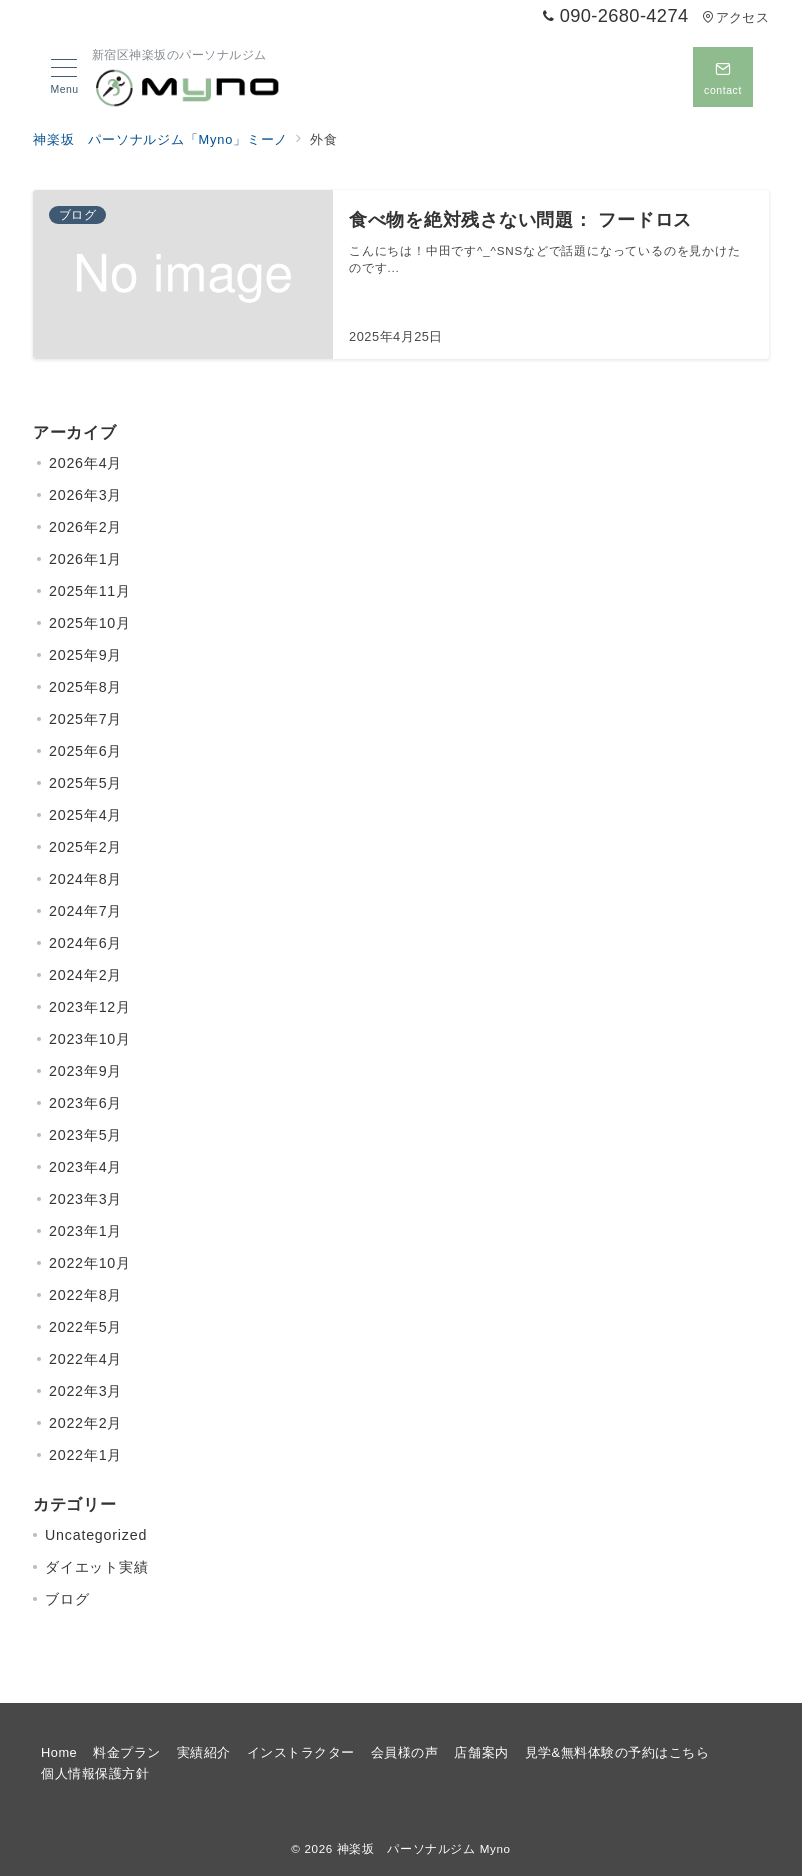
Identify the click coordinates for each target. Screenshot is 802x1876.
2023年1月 (85, 1231)
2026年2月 (85, 527)
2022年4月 (85, 1359)
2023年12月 (90, 1007)
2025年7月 (85, 719)
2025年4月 (85, 815)
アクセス (735, 17)
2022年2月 (85, 1423)
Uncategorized (96, 1535)
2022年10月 (90, 1263)
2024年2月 (85, 975)
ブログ (67, 1599)
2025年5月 (85, 783)
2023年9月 (85, 1071)
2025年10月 (90, 623)
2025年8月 (85, 687)
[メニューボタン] (64, 77)
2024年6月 (85, 943)
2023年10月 (90, 1039)
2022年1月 (85, 1455)
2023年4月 (85, 1167)
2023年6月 (85, 1103)
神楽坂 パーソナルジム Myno (424, 1848)
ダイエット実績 (97, 1567)
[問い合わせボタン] (723, 77)
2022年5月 (85, 1327)
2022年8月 (85, 1295)
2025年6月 (85, 751)
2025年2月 (85, 847)
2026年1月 (85, 559)
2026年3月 (85, 495)
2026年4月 (85, 463)
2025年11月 (90, 591)
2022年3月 (85, 1391)
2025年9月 (85, 655)
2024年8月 (85, 879)
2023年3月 (85, 1199)
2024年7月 (85, 911)
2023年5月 (85, 1135)
